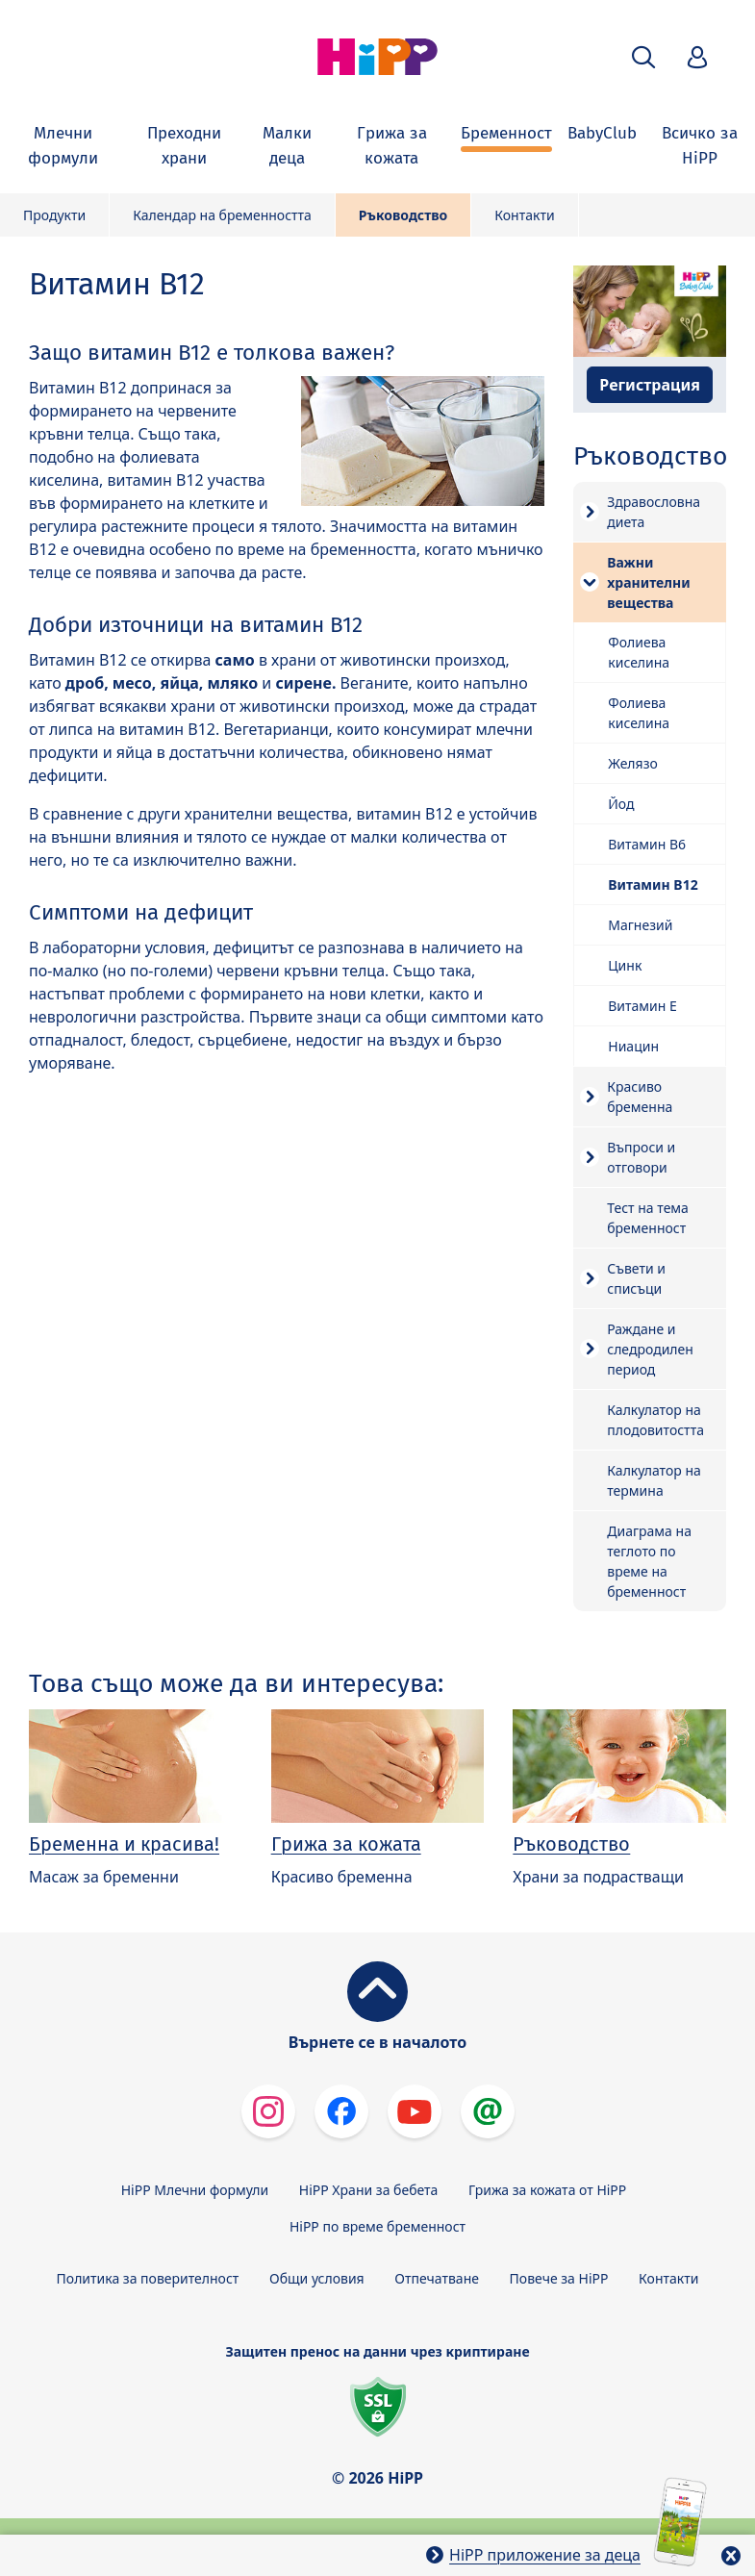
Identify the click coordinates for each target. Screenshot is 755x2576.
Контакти (524, 215)
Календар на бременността (222, 215)
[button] (643, 57)
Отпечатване (436, 2278)
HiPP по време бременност (377, 2226)
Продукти (54, 215)
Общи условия (317, 2278)
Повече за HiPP (559, 2278)
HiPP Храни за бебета (369, 2190)
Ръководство (403, 215)
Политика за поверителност (148, 2278)
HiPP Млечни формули (194, 2190)
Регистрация (649, 384)
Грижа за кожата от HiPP (547, 2190)
